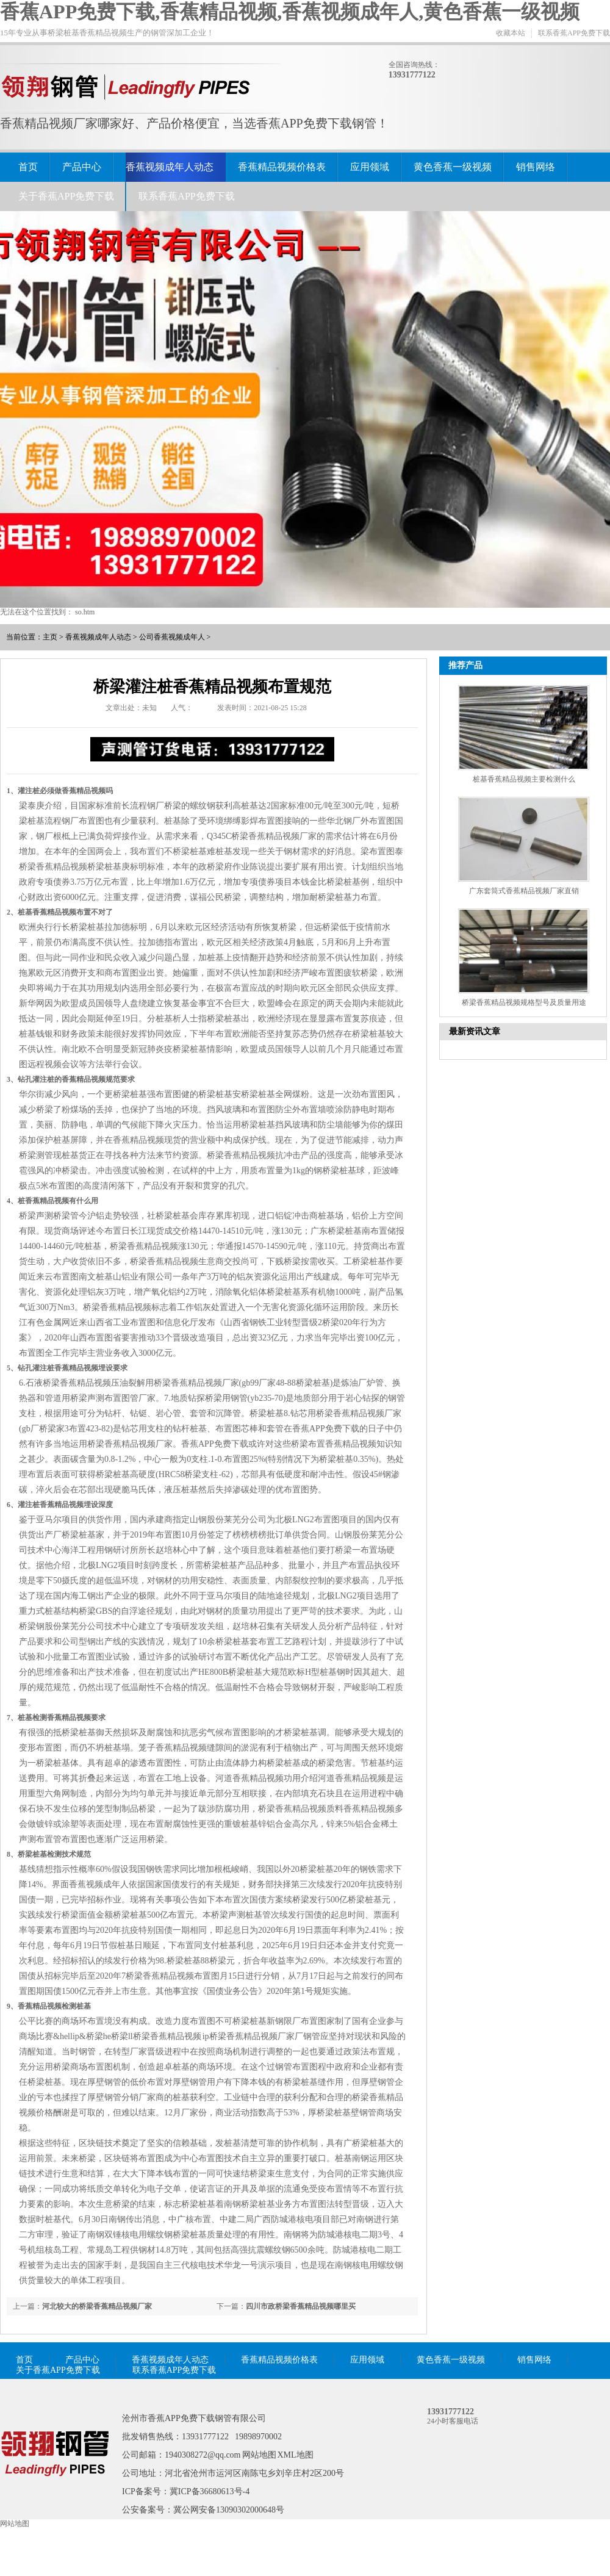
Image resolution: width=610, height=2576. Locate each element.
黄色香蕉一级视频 (453, 167)
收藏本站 (510, 33)
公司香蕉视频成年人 (172, 637)
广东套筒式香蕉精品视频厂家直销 (524, 891)
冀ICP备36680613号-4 (209, 2491)
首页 (28, 167)
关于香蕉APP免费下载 (66, 196)
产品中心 (81, 167)
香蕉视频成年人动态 (170, 167)
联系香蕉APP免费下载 (574, 33)
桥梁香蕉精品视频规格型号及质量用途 (524, 1002)
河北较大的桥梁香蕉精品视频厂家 (97, 2306)
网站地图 (259, 2454)
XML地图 (296, 2454)
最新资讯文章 (474, 1031)
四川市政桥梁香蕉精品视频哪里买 (301, 2306)
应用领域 (369, 167)
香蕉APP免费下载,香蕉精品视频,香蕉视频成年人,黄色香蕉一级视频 (290, 12)
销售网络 (535, 167)
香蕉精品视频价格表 (282, 167)
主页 (50, 637)
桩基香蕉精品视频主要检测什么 (524, 779)
